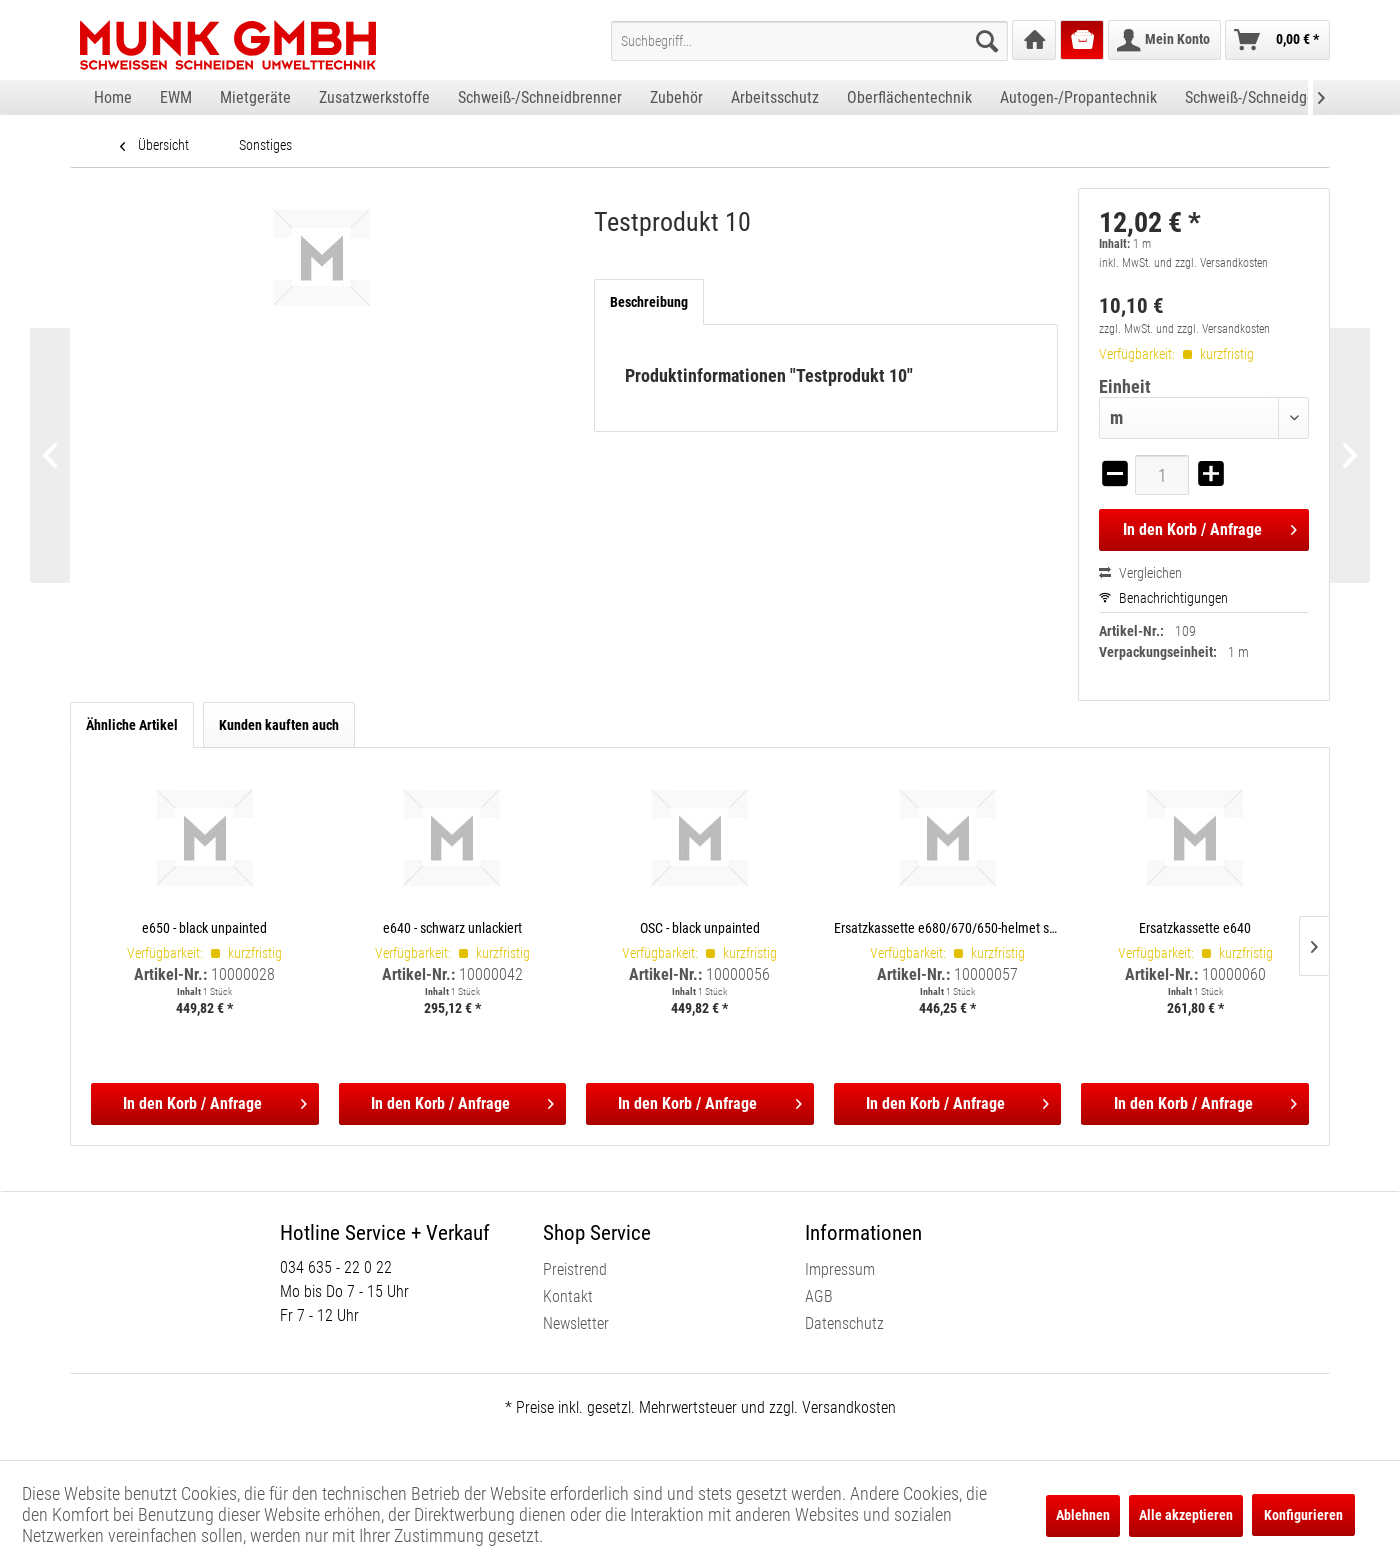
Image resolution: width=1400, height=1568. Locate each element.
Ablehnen (1083, 1515)
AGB (819, 1296)
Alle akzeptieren (1186, 1515)
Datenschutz (844, 1323)
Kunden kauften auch (279, 725)
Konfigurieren (1303, 1515)
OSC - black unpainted (700, 927)
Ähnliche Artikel (132, 725)
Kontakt (568, 1296)
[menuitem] (809, 41)
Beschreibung (649, 302)
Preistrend (575, 1269)
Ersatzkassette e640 (1195, 927)
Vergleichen (1140, 573)
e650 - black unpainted (204, 927)
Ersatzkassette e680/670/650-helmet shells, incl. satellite (948, 927)
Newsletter (576, 1323)
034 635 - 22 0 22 (336, 1267)
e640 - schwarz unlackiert (452, 927)
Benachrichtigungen (1163, 598)
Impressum (840, 1269)
